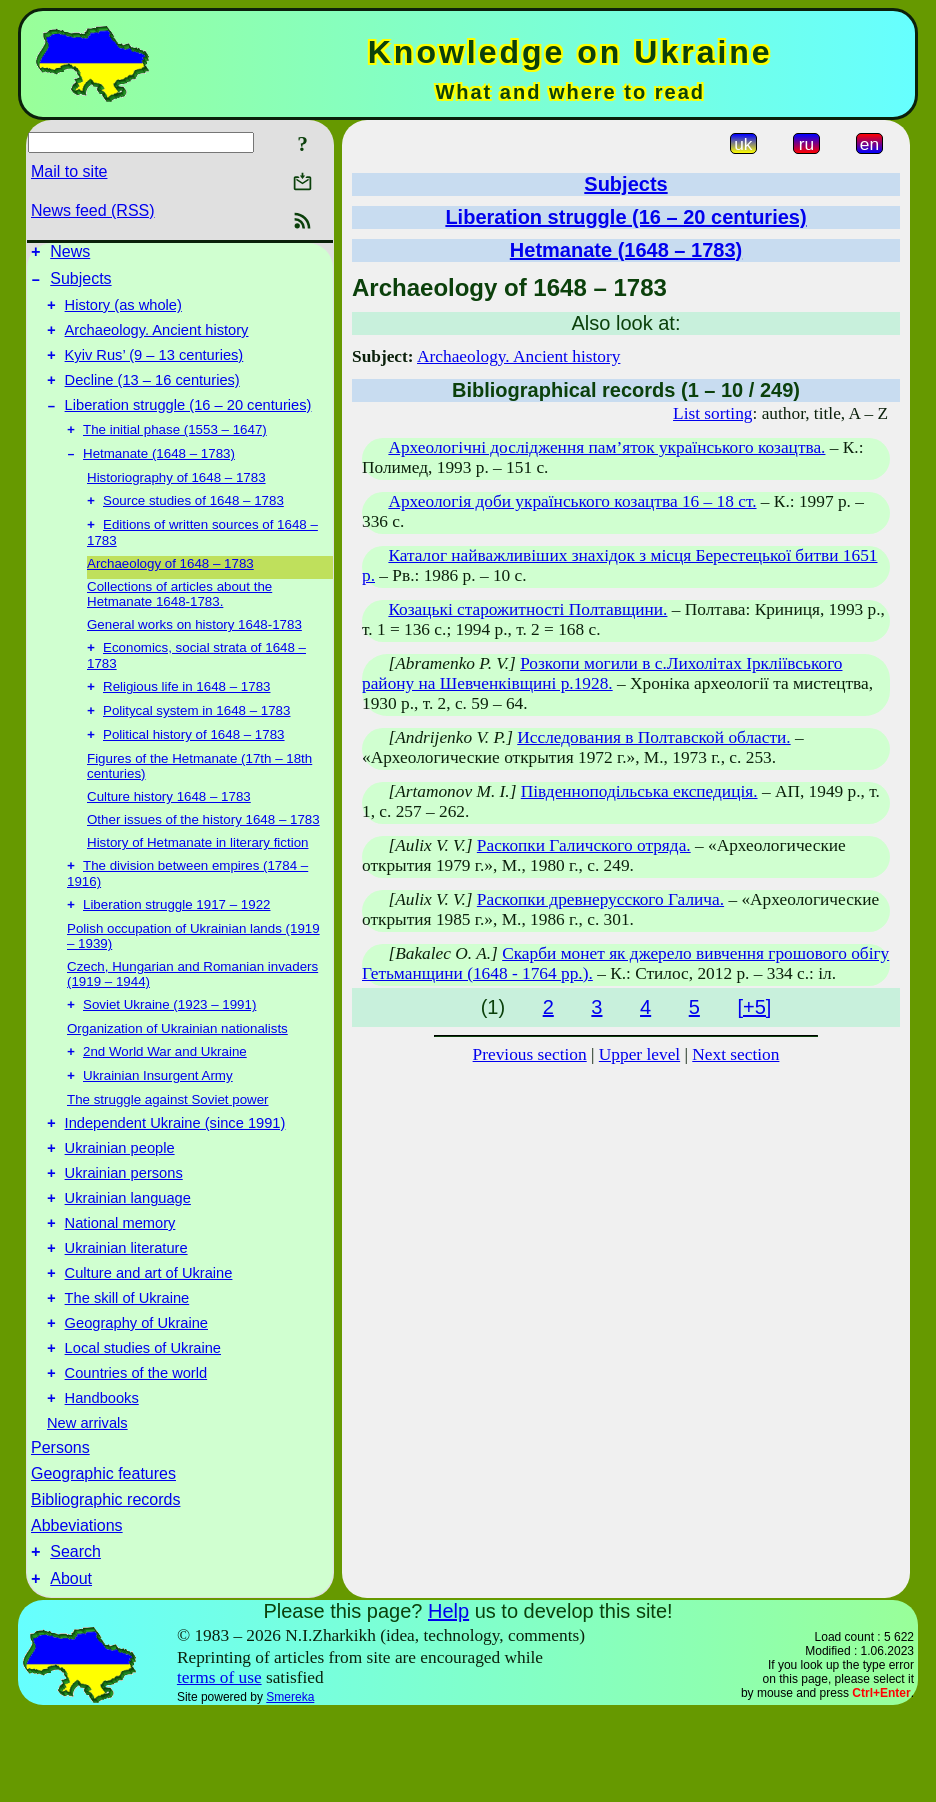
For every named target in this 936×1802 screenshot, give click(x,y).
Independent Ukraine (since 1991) (175, 1173)
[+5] (754, 1007)
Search (75, 1637)
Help (448, 1700)
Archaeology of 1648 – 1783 (170, 592)
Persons (60, 1530)
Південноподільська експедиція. (639, 791)
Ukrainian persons (124, 1229)
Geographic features (103, 1556)
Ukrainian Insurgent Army (158, 1122)
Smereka (290, 1786)
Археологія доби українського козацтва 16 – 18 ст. (572, 501)
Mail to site (69, 171)
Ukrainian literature (126, 1313)
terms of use (219, 1766)
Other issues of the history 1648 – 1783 (203, 856)
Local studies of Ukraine (143, 1425)
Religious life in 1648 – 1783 (186, 719)
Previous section (530, 1054)
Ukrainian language (128, 1257)
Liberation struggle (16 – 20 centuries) (188, 426)
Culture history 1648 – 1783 (169, 833)
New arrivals (87, 1506)
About (71, 1667)
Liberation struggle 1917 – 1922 (176, 945)
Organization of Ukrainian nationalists (177, 1071)
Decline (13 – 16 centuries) (152, 398)
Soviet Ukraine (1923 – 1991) (169, 1047)
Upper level (639, 1054)
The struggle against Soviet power (168, 1146)
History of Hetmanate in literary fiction (197, 879)
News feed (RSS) (93, 210)
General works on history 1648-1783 (194, 653)
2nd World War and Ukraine (165, 1096)
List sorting (712, 413)
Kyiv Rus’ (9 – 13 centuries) (154, 370)
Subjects (80, 284)
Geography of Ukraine (136, 1397)
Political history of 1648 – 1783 (194, 771)
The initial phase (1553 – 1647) (175, 452)
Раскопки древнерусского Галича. (600, 899)
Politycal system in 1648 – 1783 (196, 745)
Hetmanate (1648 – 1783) (159, 478)
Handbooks (102, 1481)
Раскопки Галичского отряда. (584, 845)
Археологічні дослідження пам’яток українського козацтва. (606, 447)
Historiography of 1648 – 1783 (176, 502)
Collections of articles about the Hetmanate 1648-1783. (179, 623)
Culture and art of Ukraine (149, 1341)
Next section (735, 1054)
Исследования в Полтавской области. (653, 737)
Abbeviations (77, 1608)
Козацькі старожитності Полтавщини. (527, 609)
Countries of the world (136, 1453)
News (70, 254)
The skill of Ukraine (127, 1369)
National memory (120, 1285)
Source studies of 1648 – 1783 (193, 527)
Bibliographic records (105, 1582)
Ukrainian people (120, 1201)
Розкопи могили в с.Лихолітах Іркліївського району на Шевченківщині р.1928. (602, 673)
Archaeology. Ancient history (157, 342)
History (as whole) (123, 314)
